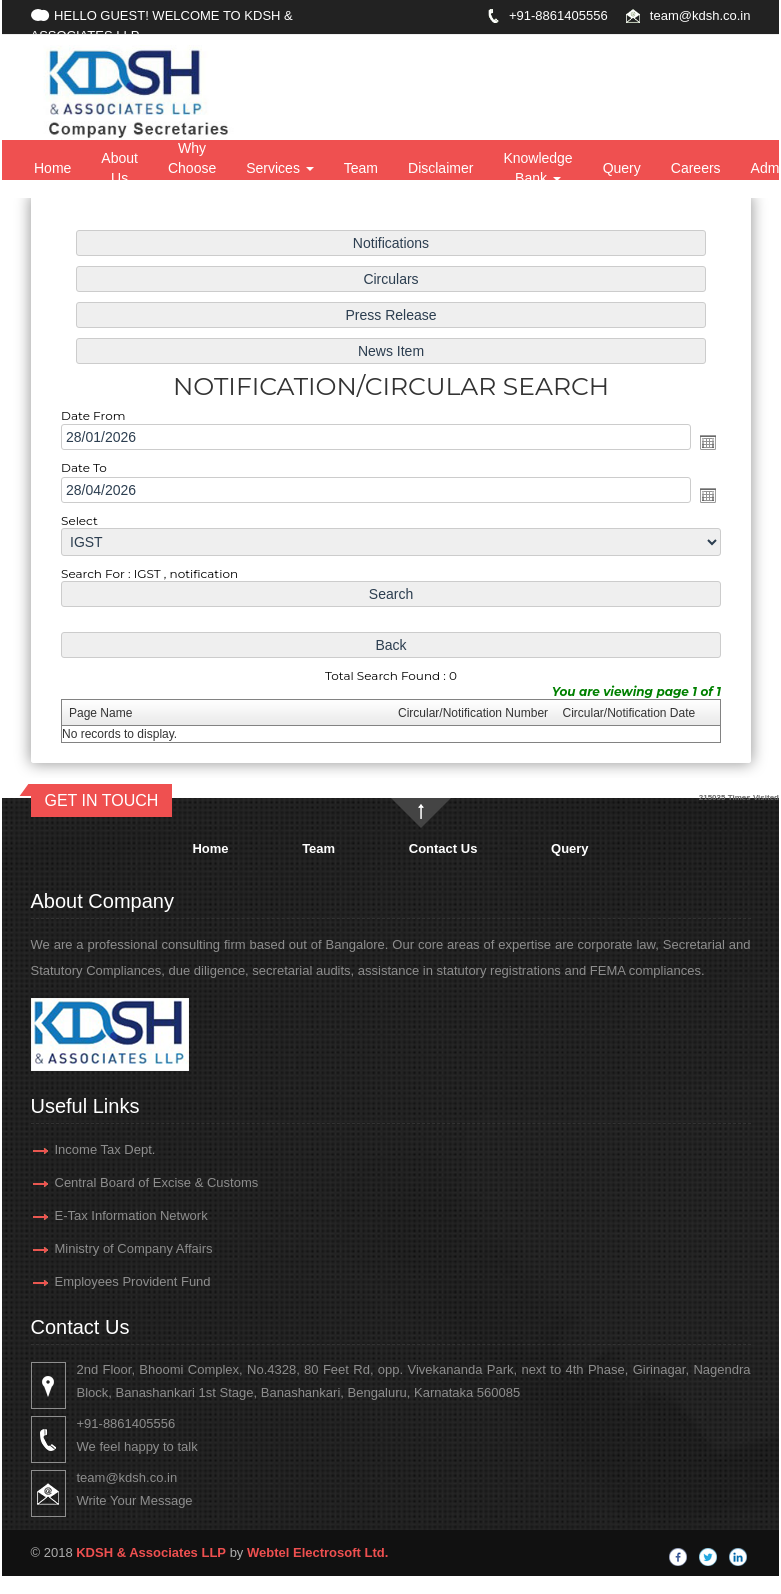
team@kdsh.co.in (700, 15)
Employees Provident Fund (103, 1281)
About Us (119, 168)
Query (622, 168)
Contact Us (443, 848)
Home (52, 168)
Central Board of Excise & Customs (127, 1182)
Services (280, 168)
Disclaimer (440, 168)
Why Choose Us (192, 168)
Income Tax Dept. (75, 1149)
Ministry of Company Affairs (104, 1248)
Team (361, 168)
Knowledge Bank (537, 168)
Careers (696, 168)
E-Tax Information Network (101, 1215)
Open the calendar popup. (699, 442)
